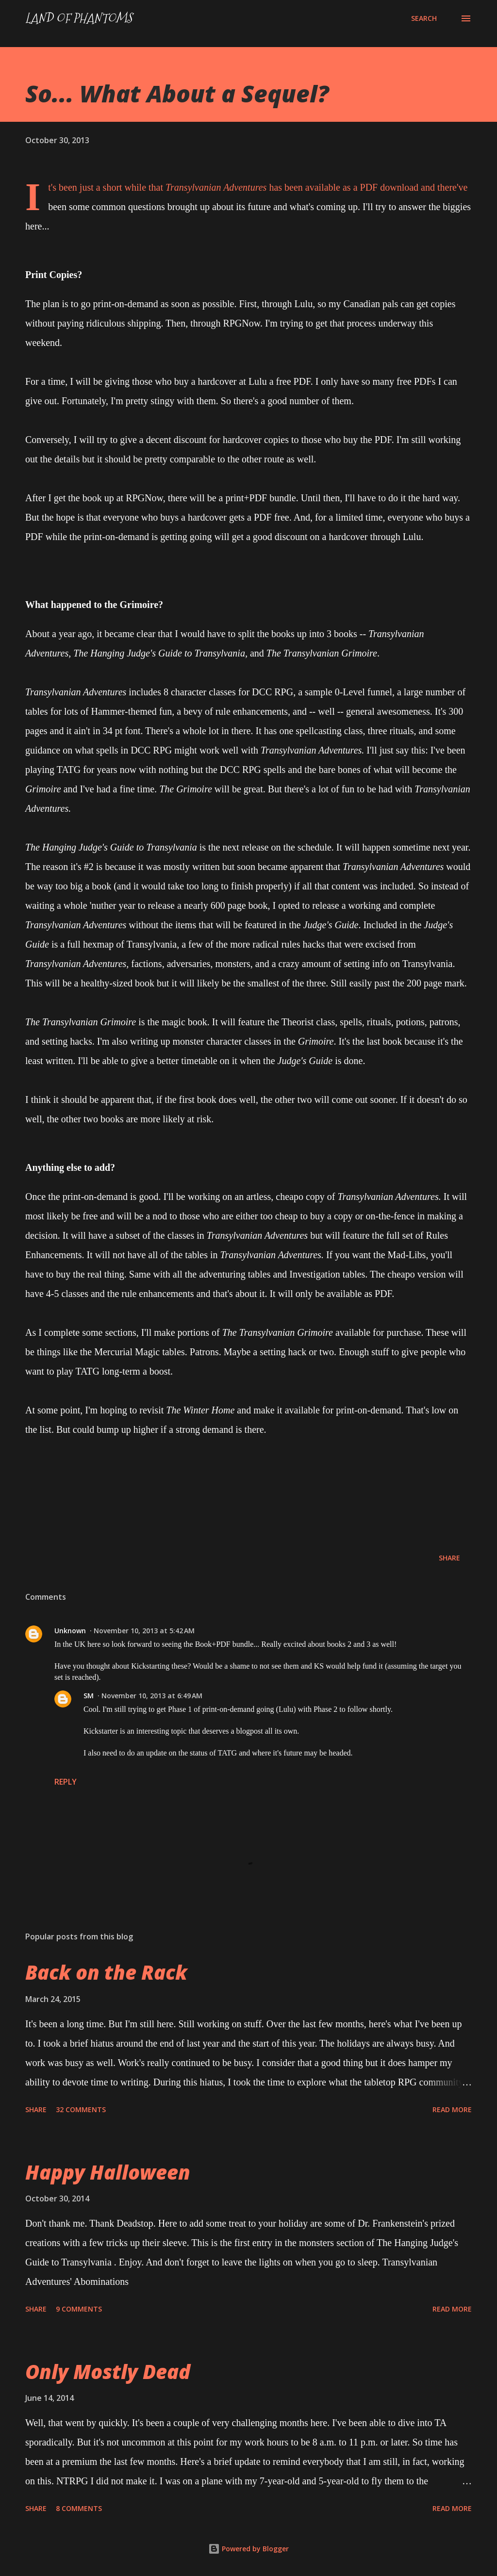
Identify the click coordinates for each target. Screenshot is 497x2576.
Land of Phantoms (78, 18)
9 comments (79, 2308)
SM (88, 1695)
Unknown (70, 1630)
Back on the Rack (106, 1972)
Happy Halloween (107, 2172)
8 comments (79, 2508)
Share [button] (449, 1557)
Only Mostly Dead (107, 2371)
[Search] (424, 18)
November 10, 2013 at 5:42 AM (144, 1630)
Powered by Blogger (248, 2548)
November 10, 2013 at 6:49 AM (151, 1695)
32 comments (81, 2109)
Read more (452, 2109)
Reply (65, 1781)
